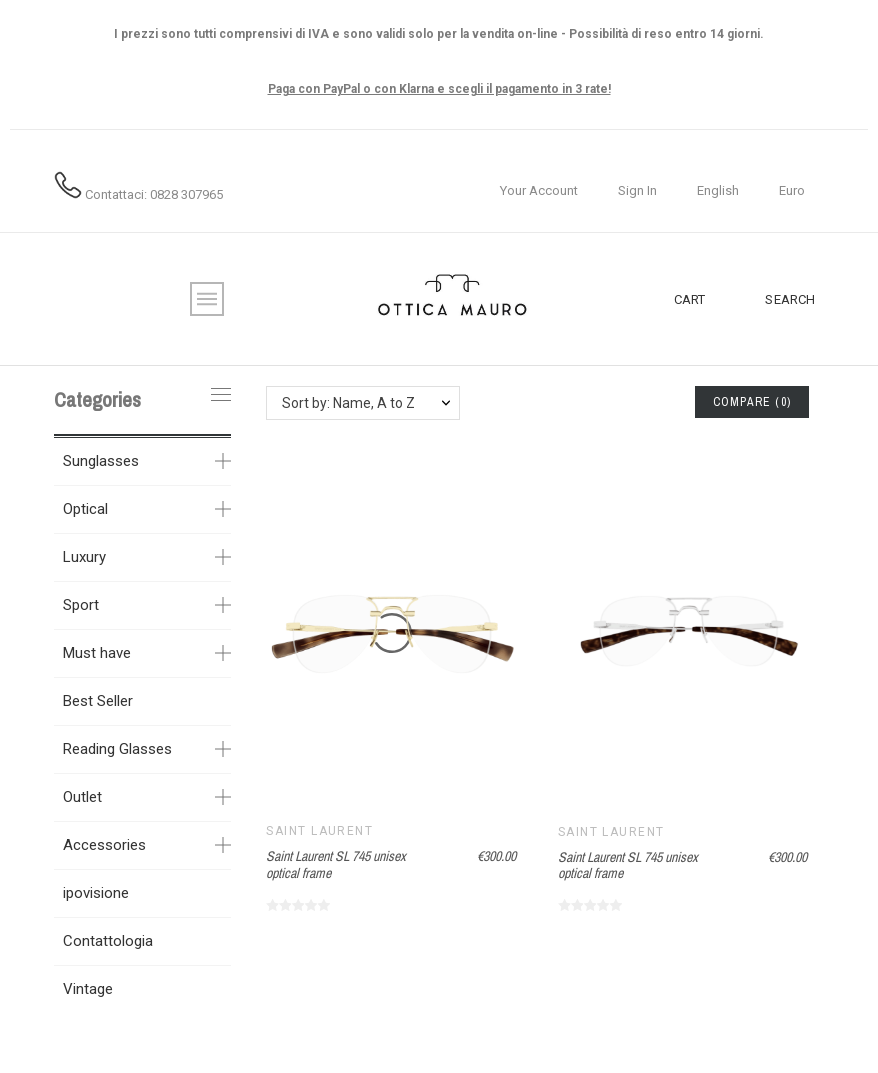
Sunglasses (101, 461)
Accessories (104, 845)
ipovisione (96, 893)
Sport (81, 605)
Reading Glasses (117, 749)
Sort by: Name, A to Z (348, 403)
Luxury (84, 557)
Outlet (82, 797)
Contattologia (108, 941)
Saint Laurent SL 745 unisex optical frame (336, 864)
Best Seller (98, 701)
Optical (85, 509)
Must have (97, 653)
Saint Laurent (319, 831)
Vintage (88, 989)
